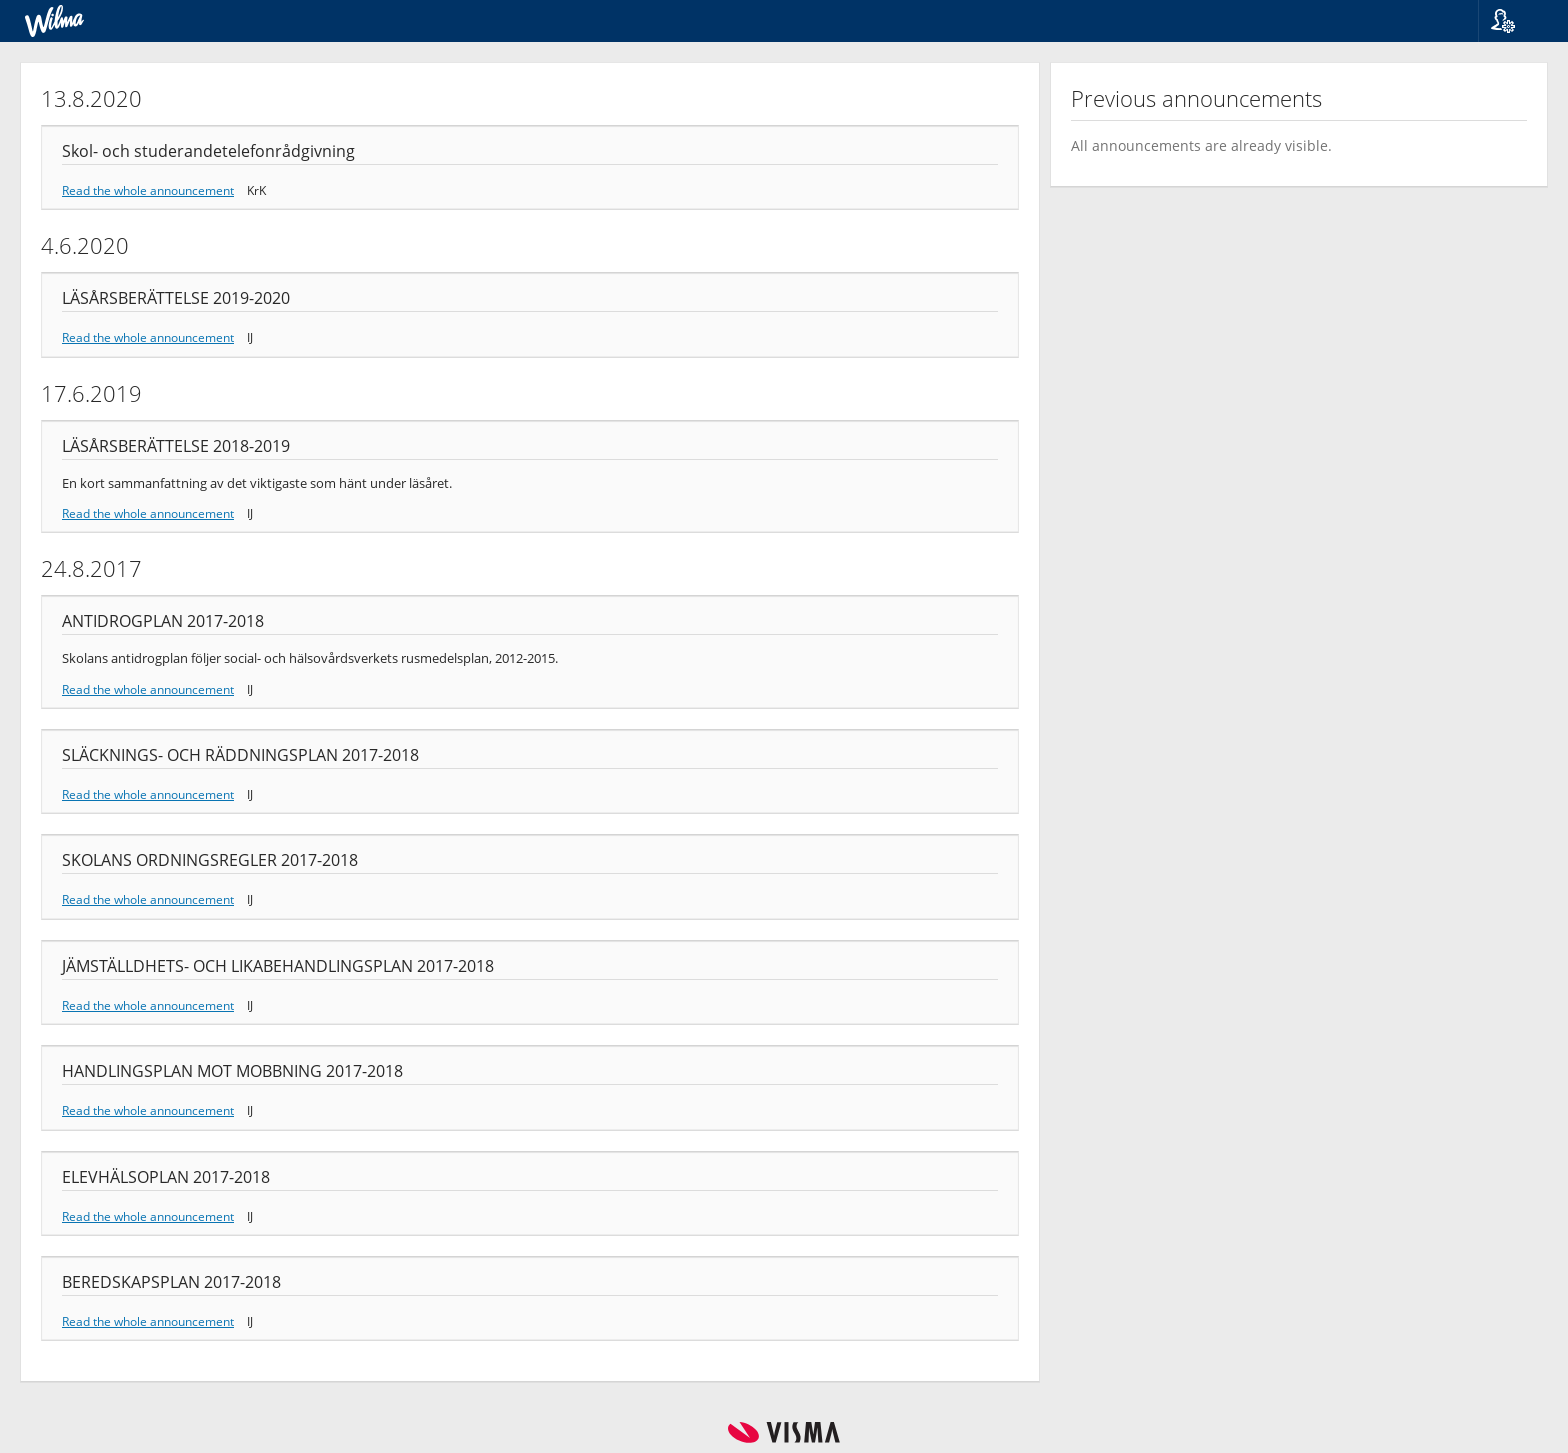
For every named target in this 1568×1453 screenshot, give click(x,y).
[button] (1515, 21)
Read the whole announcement (148, 190)
